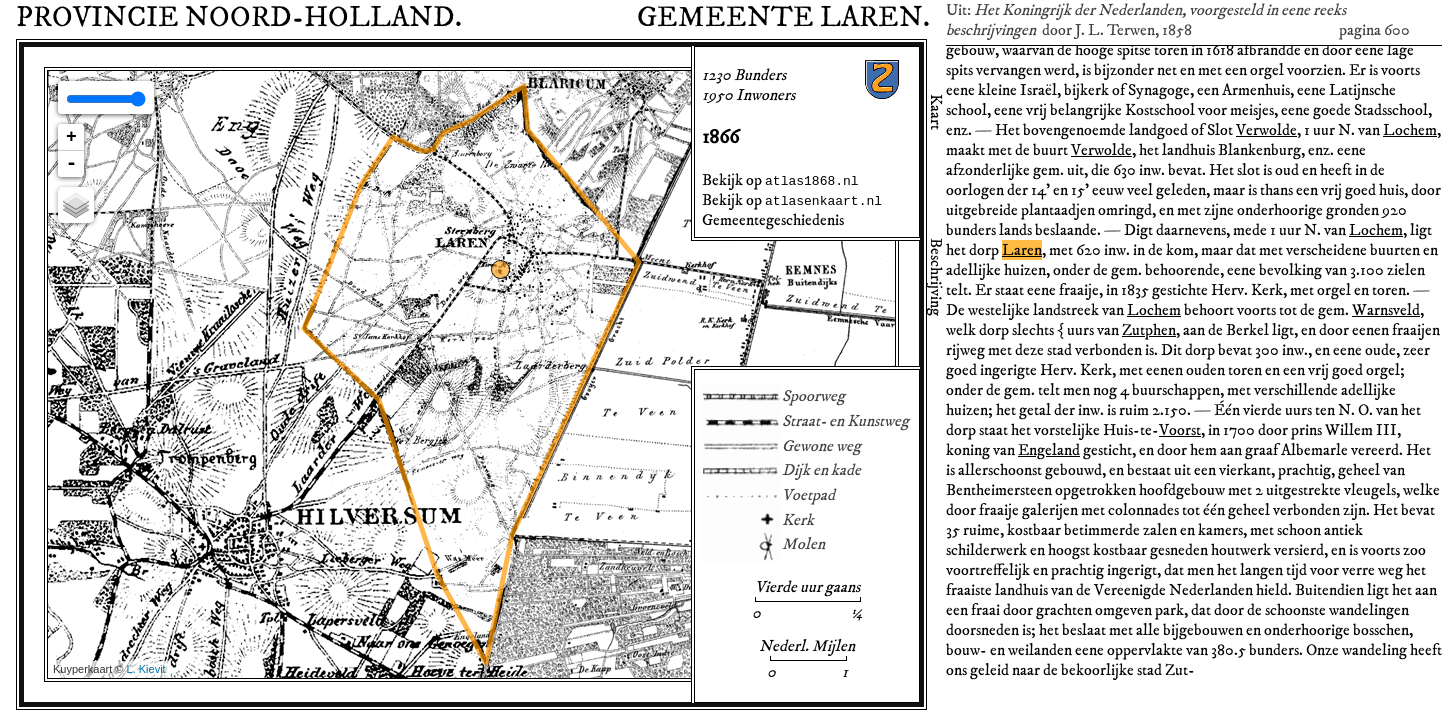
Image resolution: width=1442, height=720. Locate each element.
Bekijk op (780, 180)
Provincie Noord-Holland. (239, 18)
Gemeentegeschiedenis (773, 220)
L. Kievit (146, 669)
